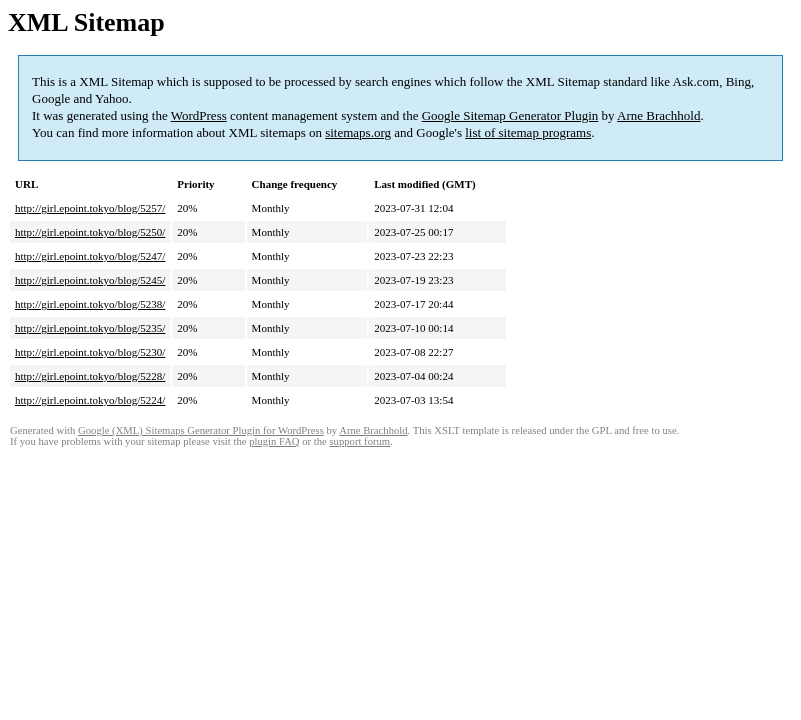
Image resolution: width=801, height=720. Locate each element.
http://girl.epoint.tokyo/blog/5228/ (90, 376)
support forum (359, 441)
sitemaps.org (358, 132)
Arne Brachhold (658, 115)
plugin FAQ (274, 441)
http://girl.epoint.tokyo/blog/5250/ (90, 232)
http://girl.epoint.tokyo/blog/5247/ (90, 256)
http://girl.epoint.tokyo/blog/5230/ (90, 352)
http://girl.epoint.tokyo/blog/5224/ (90, 400)
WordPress (199, 115)
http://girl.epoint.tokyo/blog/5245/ (90, 280)
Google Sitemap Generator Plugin (510, 115)
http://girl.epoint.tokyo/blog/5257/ (90, 208)
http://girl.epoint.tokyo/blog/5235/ (90, 328)
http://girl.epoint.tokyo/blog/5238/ (90, 304)
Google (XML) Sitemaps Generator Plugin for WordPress (201, 430)
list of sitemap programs (528, 132)
